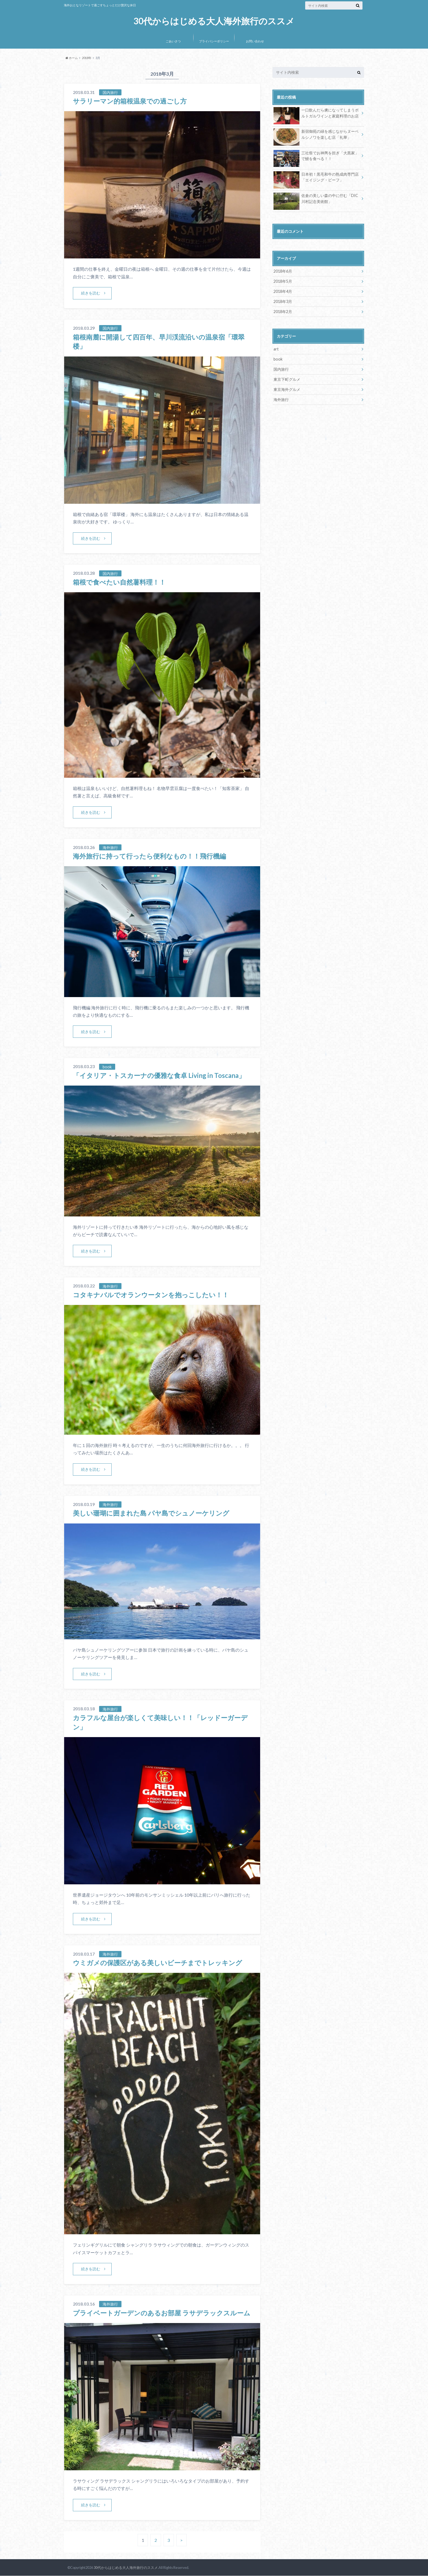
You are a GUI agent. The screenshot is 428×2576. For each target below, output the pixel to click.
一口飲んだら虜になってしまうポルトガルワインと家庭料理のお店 (316, 114)
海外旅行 (281, 399)
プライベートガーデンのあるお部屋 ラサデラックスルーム (161, 2313)
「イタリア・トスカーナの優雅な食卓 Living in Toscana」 (159, 1075)
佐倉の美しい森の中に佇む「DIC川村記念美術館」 (316, 199)
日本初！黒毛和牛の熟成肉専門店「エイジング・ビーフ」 (316, 178)
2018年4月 (283, 291)
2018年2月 (283, 311)
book (278, 358)
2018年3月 (283, 301)
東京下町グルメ (287, 379)
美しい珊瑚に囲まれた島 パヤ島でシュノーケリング (151, 1513)
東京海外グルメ (287, 389)
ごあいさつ (173, 41)
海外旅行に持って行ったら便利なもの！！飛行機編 (149, 856)
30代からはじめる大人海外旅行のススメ (214, 21)
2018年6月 (283, 271)
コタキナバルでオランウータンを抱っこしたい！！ (151, 1295)
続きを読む (90, 293)
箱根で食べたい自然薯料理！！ (119, 582)
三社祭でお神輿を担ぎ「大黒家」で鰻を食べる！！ (316, 156)
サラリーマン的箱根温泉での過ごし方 (130, 101)
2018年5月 (283, 281)
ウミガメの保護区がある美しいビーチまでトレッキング (157, 1963)
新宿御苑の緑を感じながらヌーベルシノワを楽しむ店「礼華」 (316, 135)
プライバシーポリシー (214, 41)
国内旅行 (281, 369)
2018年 (86, 58)
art (276, 348)
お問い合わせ (255, 41)
